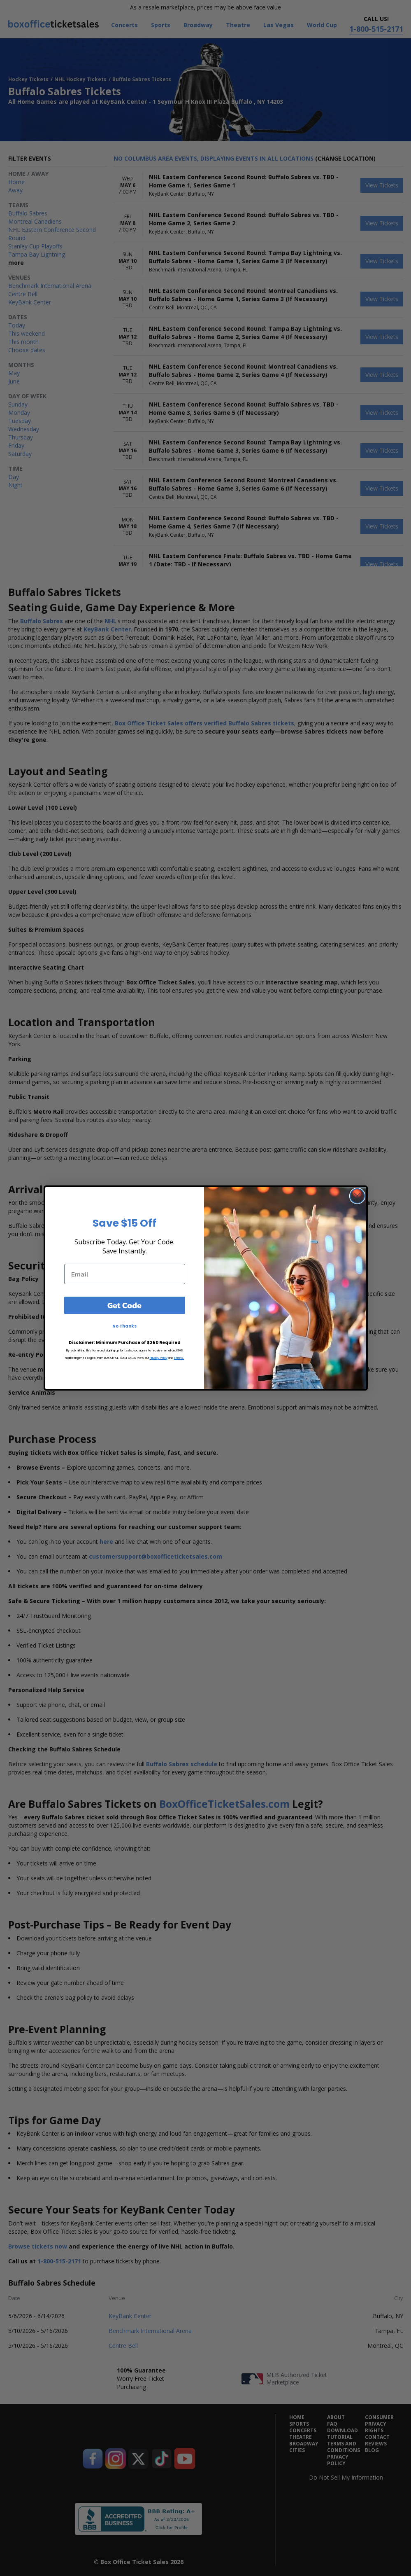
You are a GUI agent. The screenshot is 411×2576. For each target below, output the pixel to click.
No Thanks (124, 1326)
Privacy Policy (158, 1358)
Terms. (179, 1358)
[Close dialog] (357, 1196)
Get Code (124, 1305)
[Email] (124, 1274)
